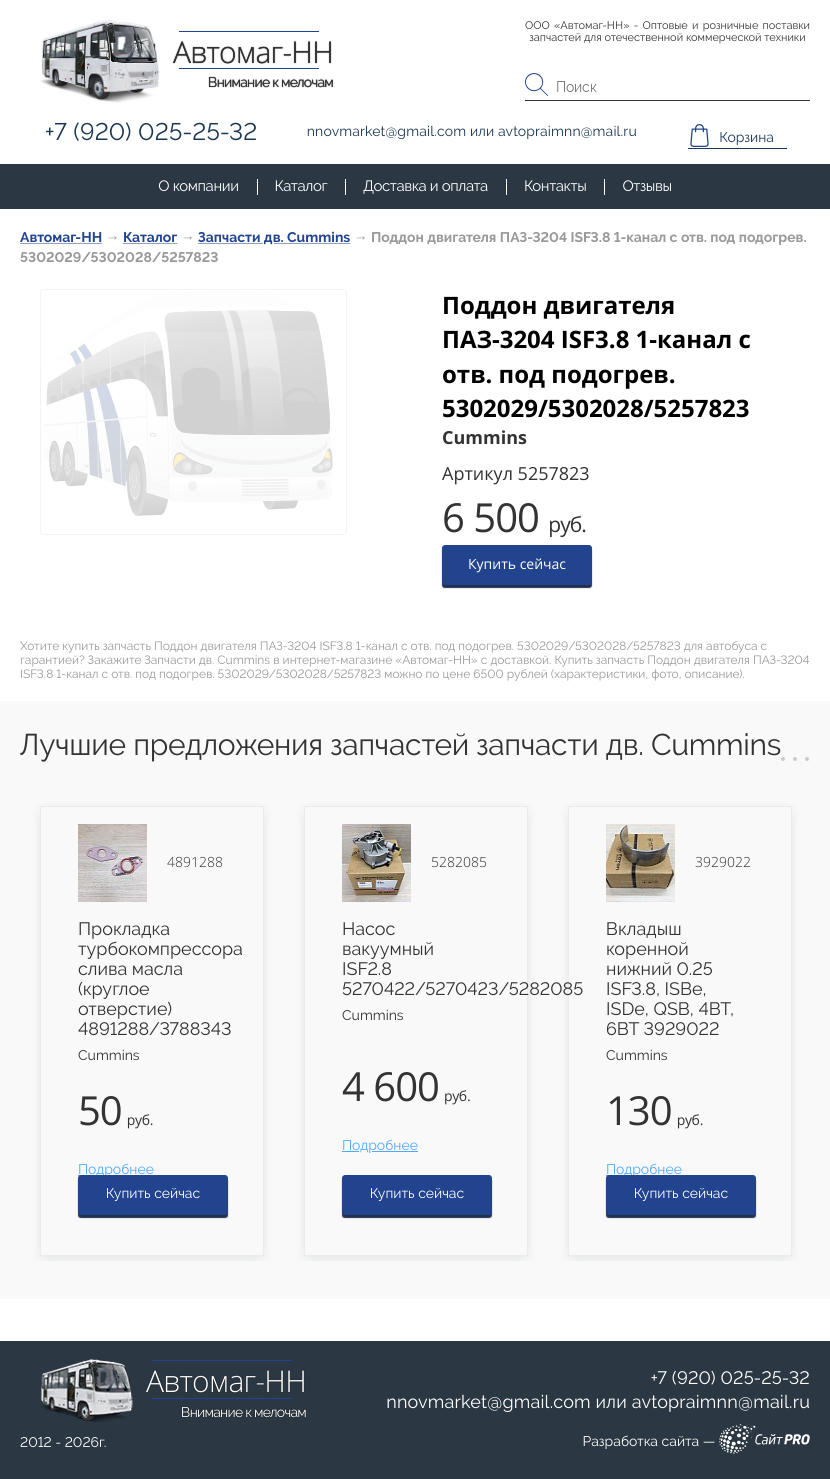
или (598, 1403)
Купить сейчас (517, 564)
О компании (198, 186)
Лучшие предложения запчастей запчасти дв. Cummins (400, 745)
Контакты (555, 186)
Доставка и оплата (425, 186)
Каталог (301, 186)
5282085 (459, 863)
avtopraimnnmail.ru (721, 1402)
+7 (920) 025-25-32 (730, 1378)
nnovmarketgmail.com (488, 1402)
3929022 (723, 863)
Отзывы (646, 186)
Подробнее (116, 1170)
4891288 (195, 863)
